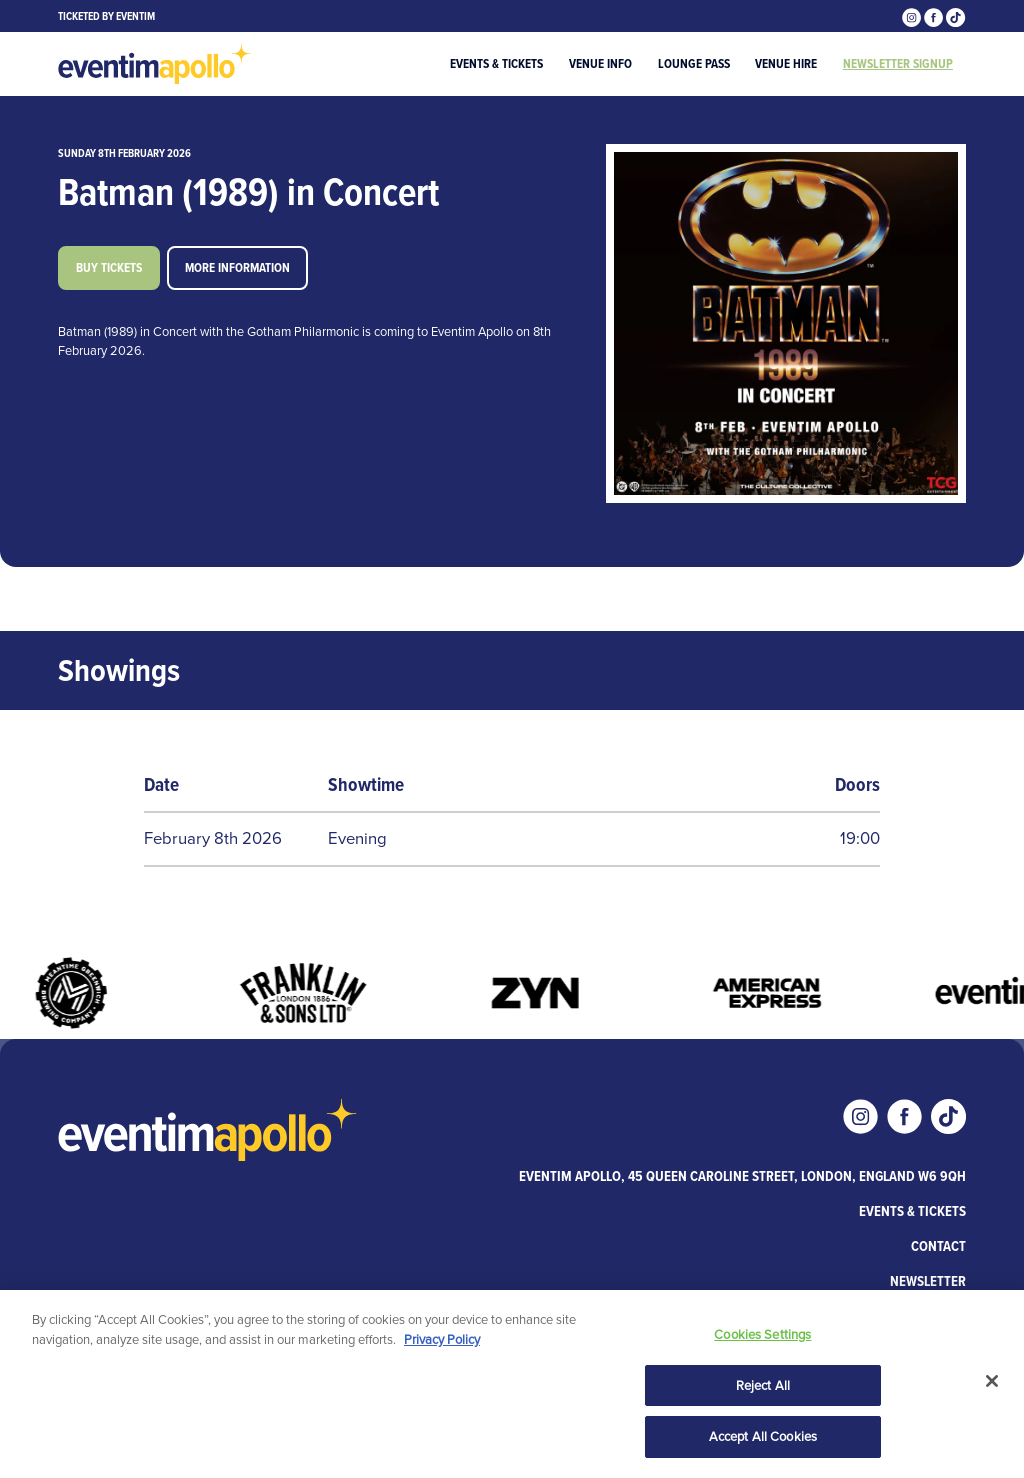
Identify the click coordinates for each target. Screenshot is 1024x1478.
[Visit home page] (155, 64)
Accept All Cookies (763, 1438)
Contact (938, 1246)
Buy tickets (109, 267)
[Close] (992, 1383)
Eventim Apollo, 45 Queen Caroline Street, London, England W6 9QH (742, 1176)
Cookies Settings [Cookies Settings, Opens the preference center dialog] (762, 1336)
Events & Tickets (496, 63)
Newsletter (928, 1281)
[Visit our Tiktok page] (955, 15)
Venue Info (600, 63)
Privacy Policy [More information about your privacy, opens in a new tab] (442, 1340)
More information (237, 267)
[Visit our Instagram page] (913, 15)
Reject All (763, 1386)
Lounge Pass (694, 63)
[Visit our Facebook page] (935, 15)
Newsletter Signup (898, 63)
